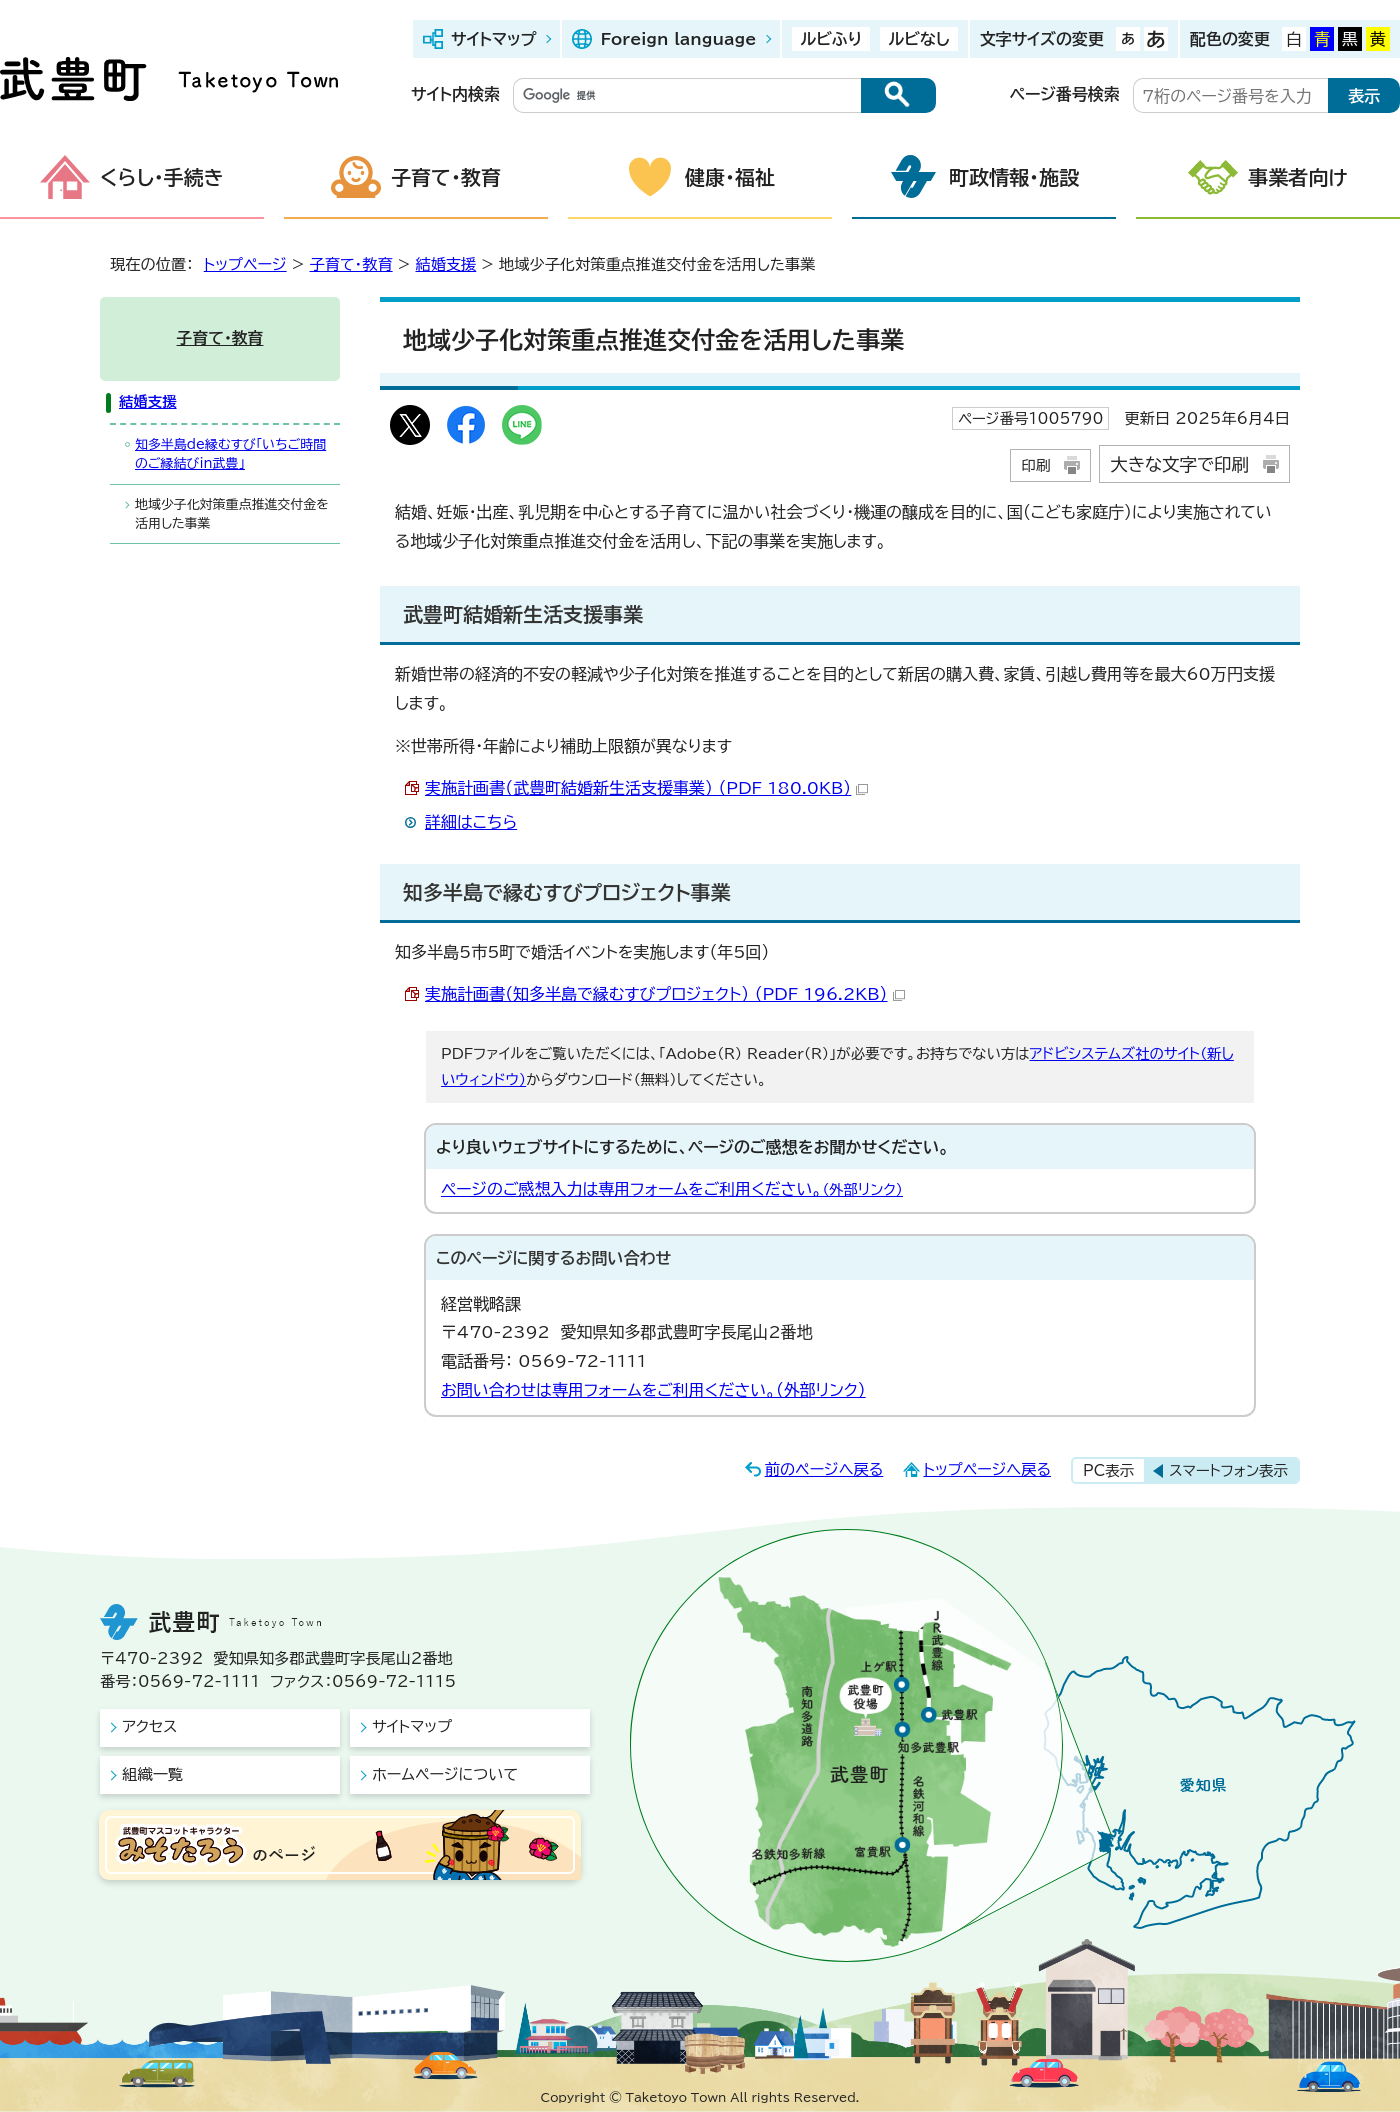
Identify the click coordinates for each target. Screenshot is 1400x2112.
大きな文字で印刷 (1179, 464)
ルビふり (831, 39)
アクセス (149, 1726)
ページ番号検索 (1065, 94)
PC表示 (1108, 1470)
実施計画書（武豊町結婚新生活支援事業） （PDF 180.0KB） (646, 788)
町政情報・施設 (1014, 177)
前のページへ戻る (824, 1469)
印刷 (1035, 465)
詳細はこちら (471, 822)
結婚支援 (445, 264)
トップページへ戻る (987, 1469)
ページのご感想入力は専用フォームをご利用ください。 (672, 1189)
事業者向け (1298, 177)
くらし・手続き (162, 177)
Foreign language (678, 39)
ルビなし (918, 39)
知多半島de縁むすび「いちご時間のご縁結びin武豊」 (230, 454)
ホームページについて (445, 1774)
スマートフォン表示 (1228, 1470)
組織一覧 (152, 1774)
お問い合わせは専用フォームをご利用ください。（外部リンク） (653, 1390)
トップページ (245, 264)
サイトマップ (493, 39)
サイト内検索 (455, 94)
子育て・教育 (446, 177)
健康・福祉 (730, 177)
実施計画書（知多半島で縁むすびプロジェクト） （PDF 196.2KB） (665, 994)
